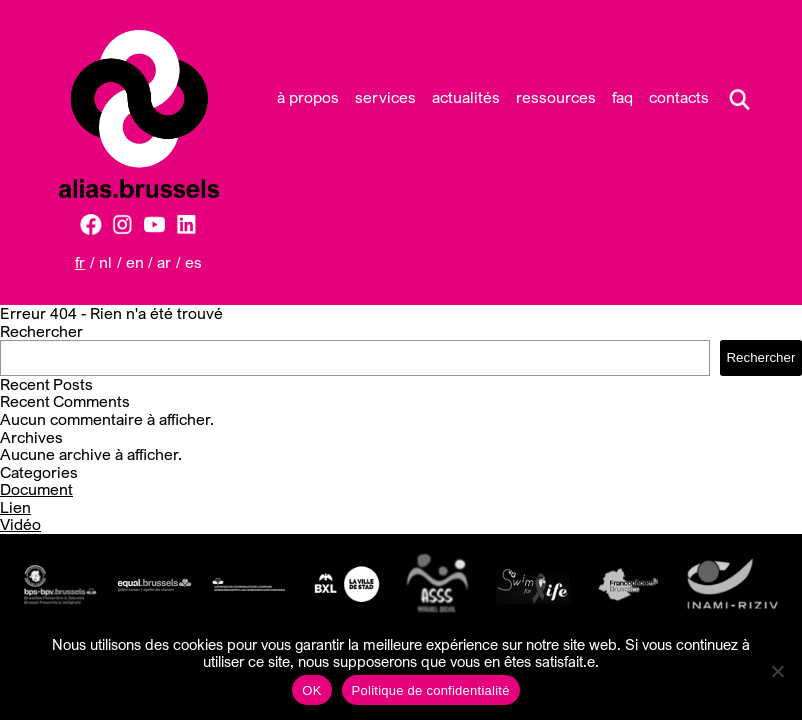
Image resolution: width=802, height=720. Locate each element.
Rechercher (41, 331)
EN (135, 262)
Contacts (679, 97)
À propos (308, 97)
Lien (15, 507)
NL (105, 262)
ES (193, 262)
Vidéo (20, 524)
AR (164, 262)
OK (311, 690)
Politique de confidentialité (431, 690)
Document (36, 489)
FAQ (622, 97)
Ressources (556, 97)
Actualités (466, 97)
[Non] (777, 671)
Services (385, 97)
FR (80, 262)
